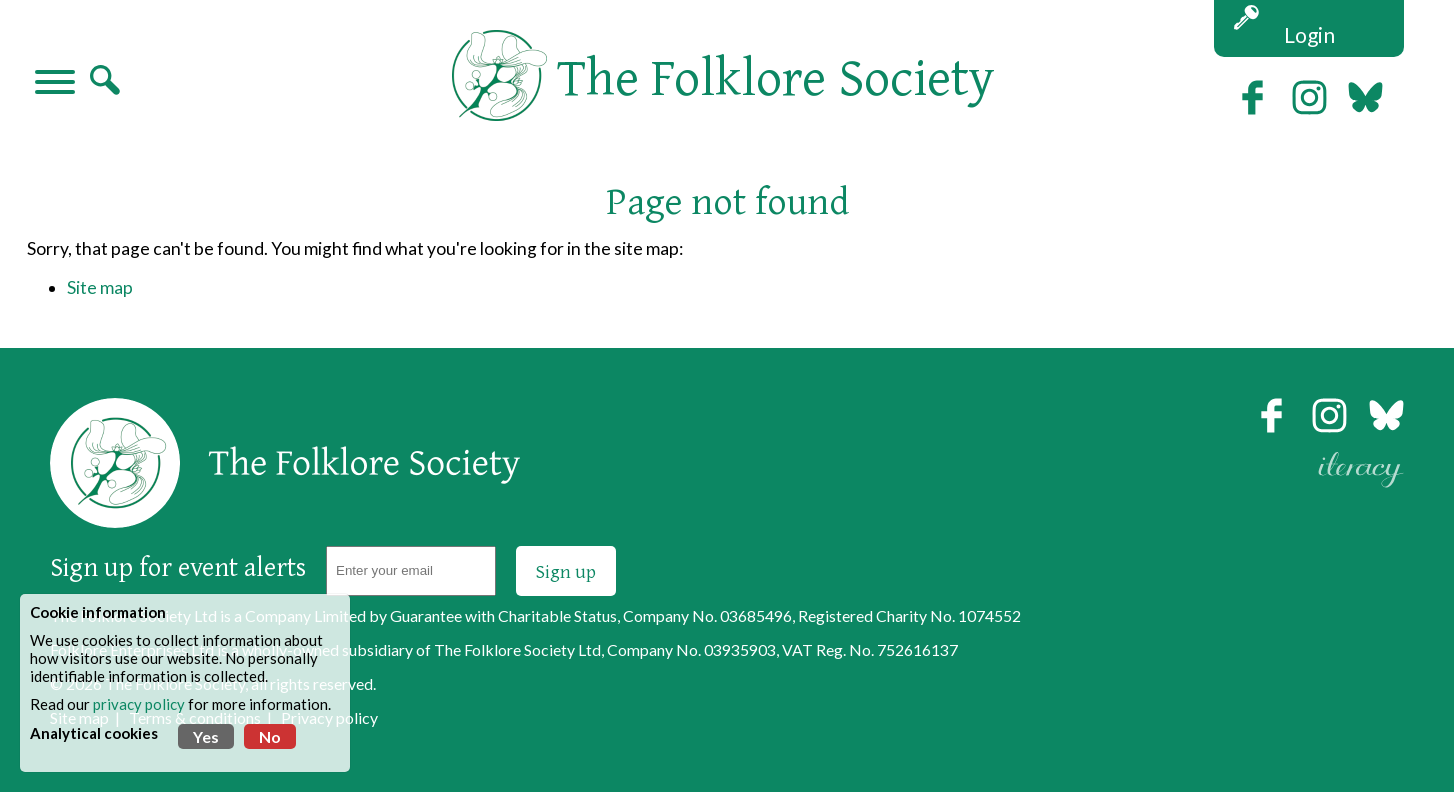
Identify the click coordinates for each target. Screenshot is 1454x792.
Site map (100, 287)
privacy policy (139, 704)
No (270, 736)
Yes (206, 736)
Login (1309, 34)
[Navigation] (55, 84)
